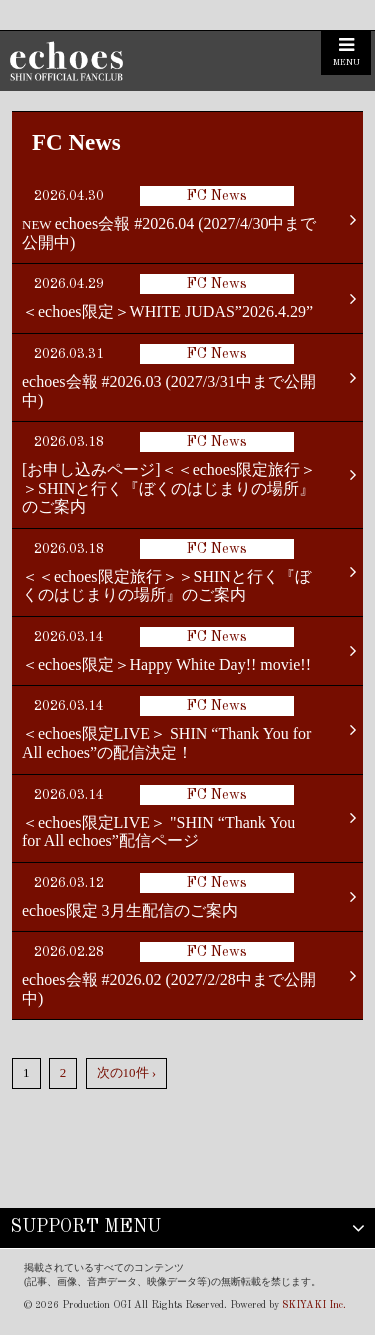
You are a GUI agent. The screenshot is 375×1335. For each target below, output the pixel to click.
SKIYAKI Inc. (314, 1305)
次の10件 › (127, 1072)
